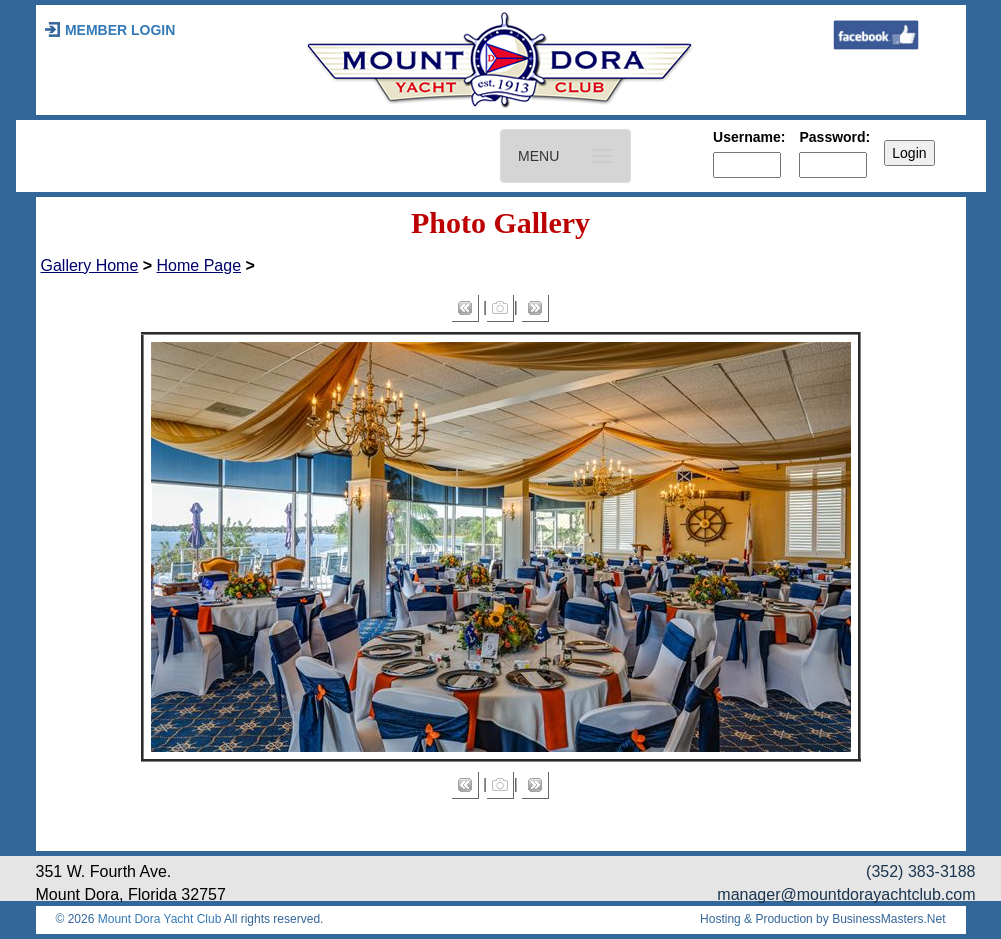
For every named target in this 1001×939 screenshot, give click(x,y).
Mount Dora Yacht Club (160, 919)
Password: (834, 137)
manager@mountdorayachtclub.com (846, 894)
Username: (749, 137)
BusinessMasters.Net (888, 919)
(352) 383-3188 (920, 871)
